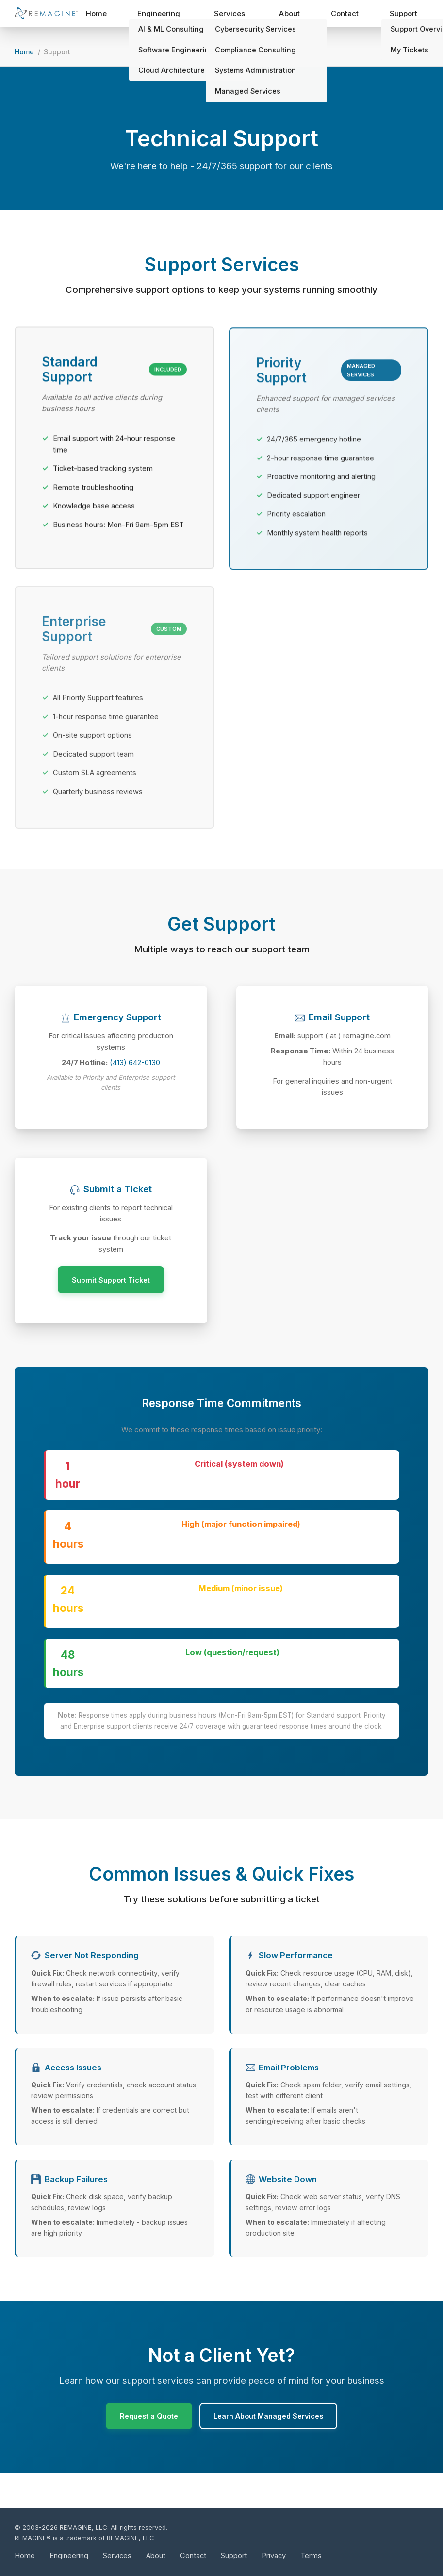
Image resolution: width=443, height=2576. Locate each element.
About (297, 15)
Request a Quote (144, 2449)
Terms (313, 2555)
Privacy (275, 2555)
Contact (350, 15)
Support (407, 15)
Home (115, 15)
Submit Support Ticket (110, 1309)
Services (242, 15)
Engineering (176, 15)
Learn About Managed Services (271, 2449)
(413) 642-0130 (135, 1084)
